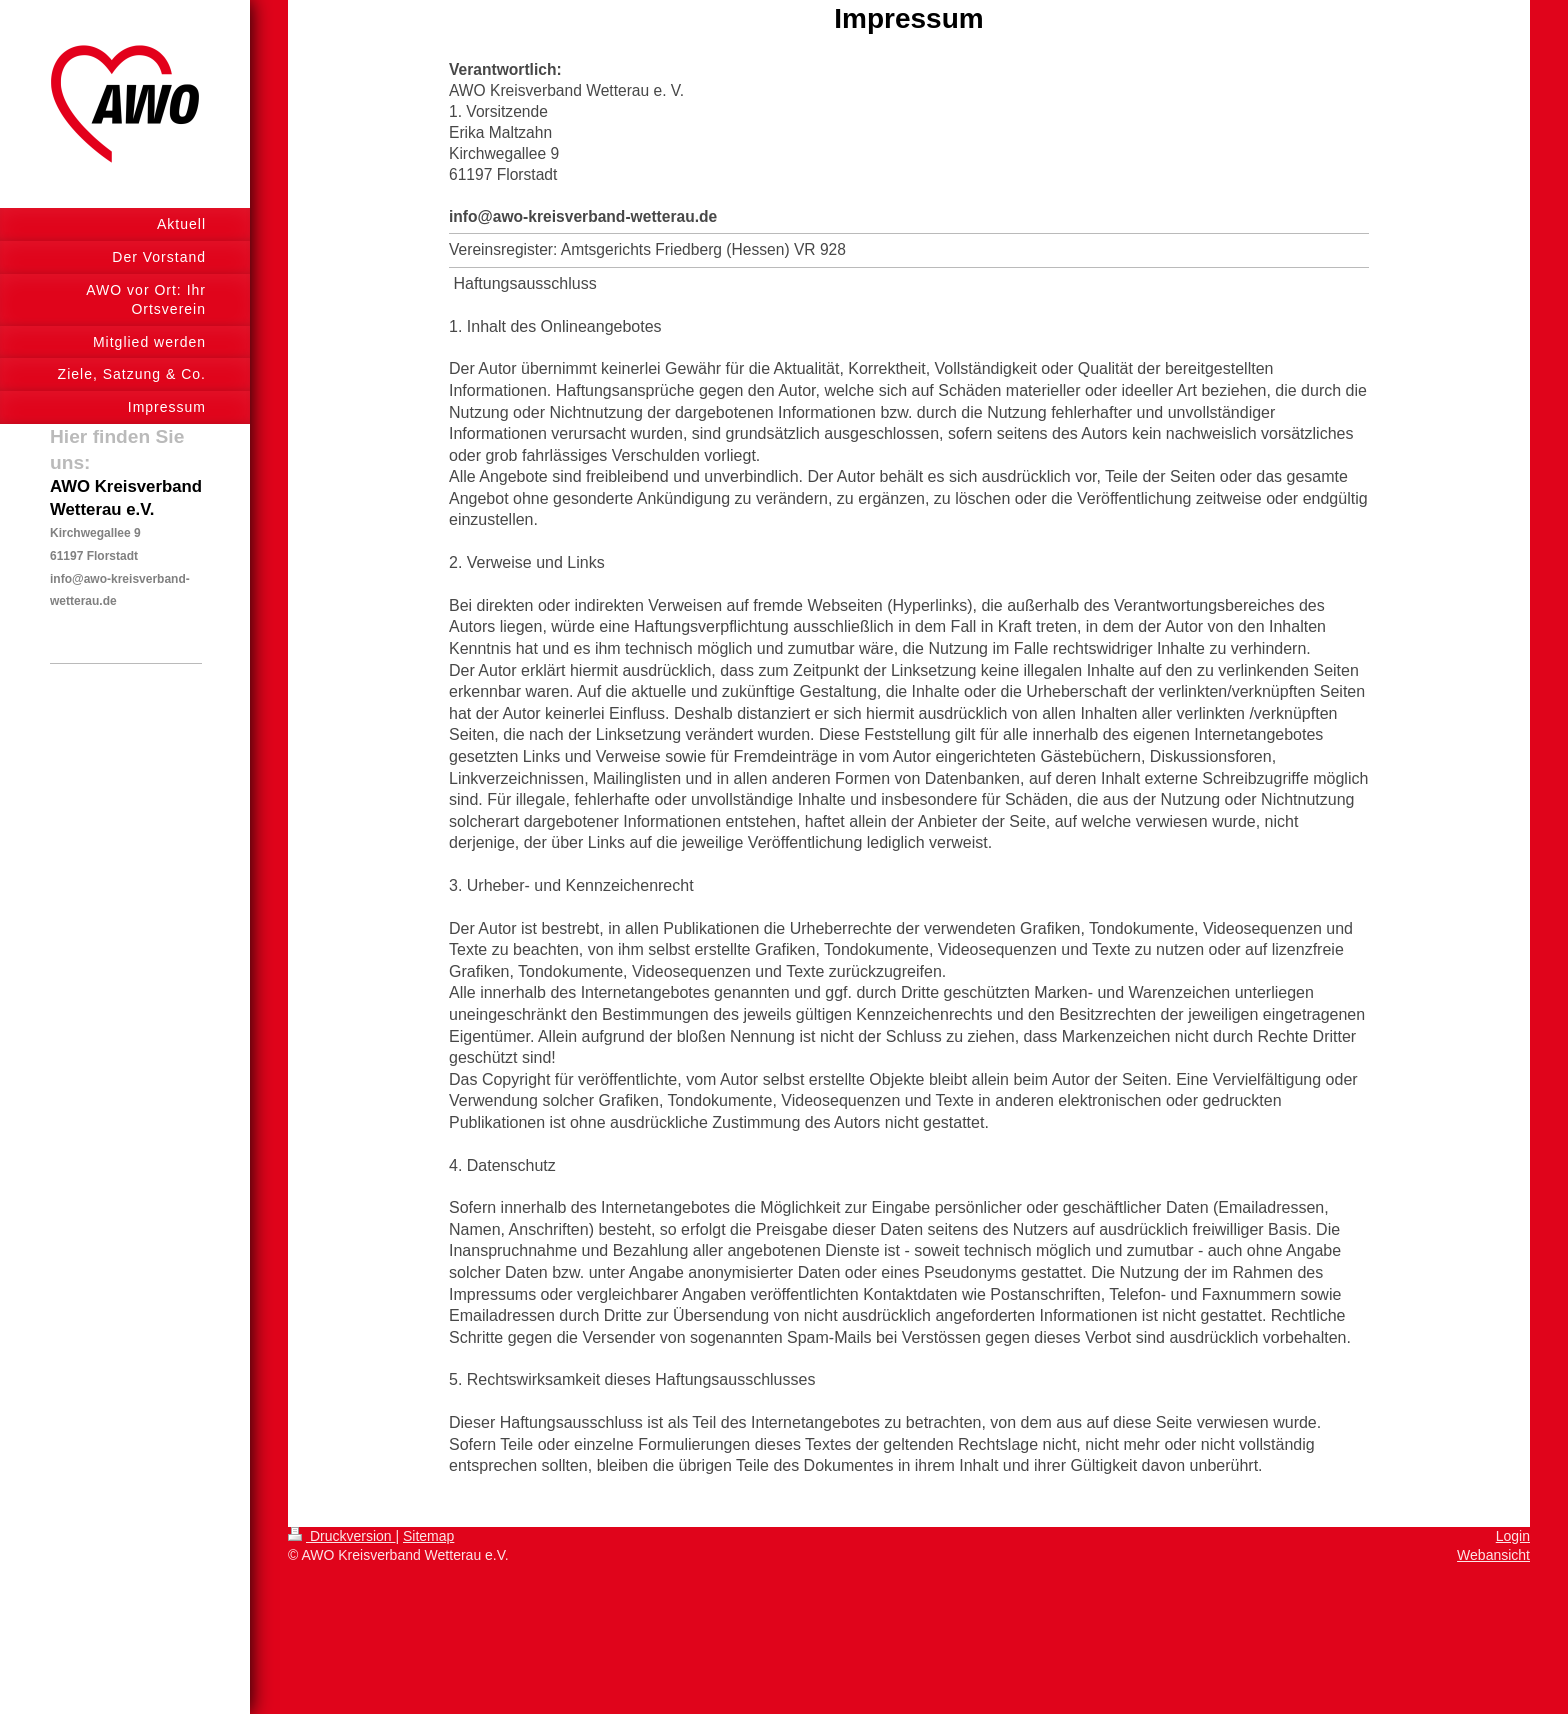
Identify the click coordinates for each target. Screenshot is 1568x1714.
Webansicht (1493, 1555)
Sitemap (428, 1536)
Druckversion (341, 1536)
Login (1513, 1536)
